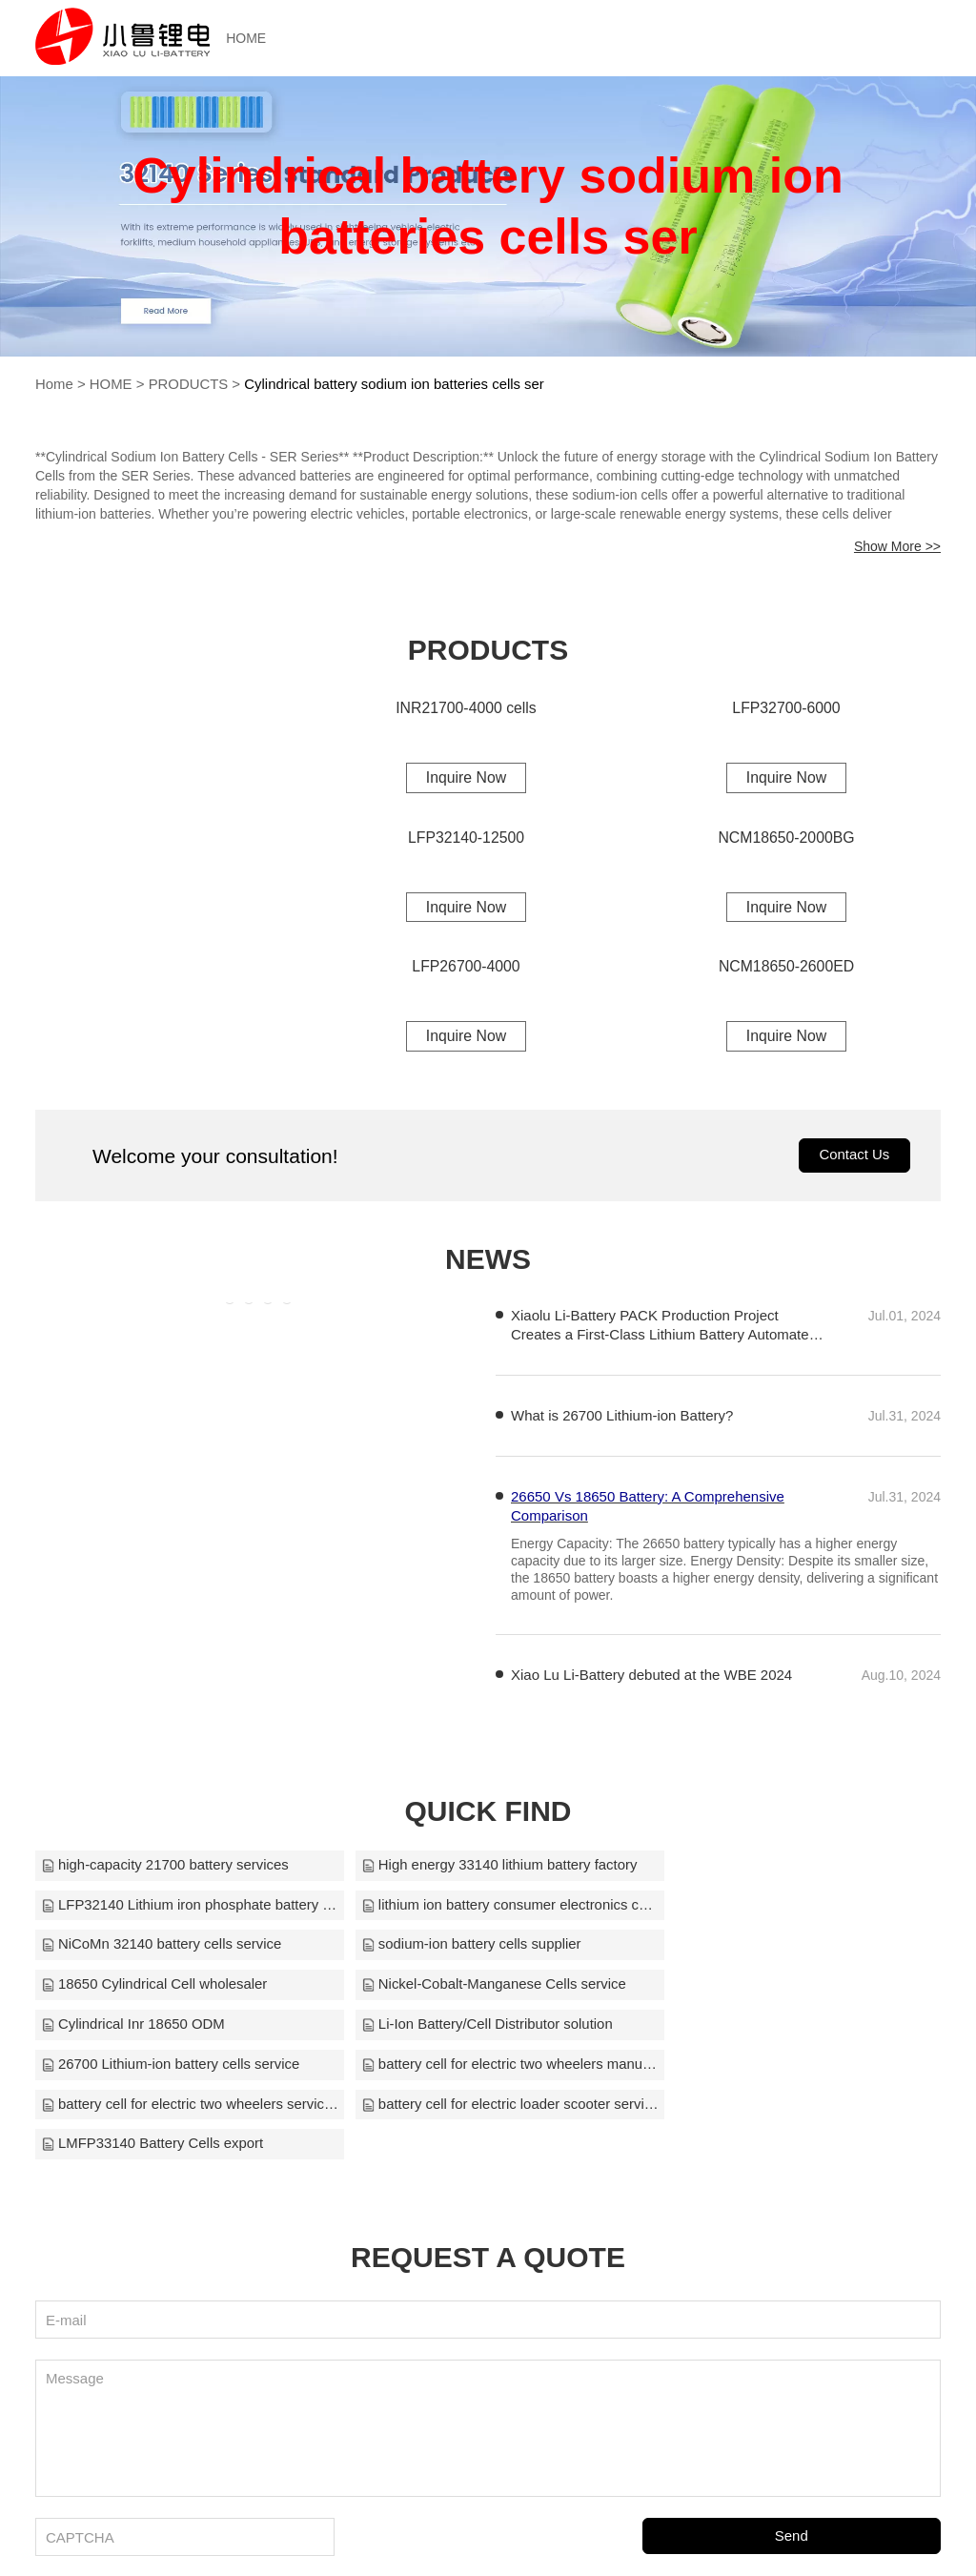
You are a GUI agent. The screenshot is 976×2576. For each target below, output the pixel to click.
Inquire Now (465, 776)
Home (54, 384)
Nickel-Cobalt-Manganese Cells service (480, 1948)
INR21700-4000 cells (466, 707)
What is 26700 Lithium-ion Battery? (622, 1418)
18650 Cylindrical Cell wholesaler (155, 1948)
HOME (254, 38)
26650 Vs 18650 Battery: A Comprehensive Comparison (647, 1508)
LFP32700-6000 (787, 707)
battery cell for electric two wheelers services (182, 2028)
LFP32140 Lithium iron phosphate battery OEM (793, 1868)
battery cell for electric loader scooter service (488, 2028)
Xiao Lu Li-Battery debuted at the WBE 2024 (651, 1677)
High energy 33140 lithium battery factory (485, 1868)
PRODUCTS (189, 384)
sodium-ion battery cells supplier (762, 1908)
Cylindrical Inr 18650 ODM (744, 1948)
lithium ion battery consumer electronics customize (182, 1908)
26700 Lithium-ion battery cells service (477, 1988)
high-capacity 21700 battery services (165, 1868)
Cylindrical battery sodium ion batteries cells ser (397, 384)
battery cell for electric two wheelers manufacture (793, 1988)
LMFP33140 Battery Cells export (764, 2028)
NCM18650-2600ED (786, 968)
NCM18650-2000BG (787, 837)
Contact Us (854, 1158)
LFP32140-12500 (466, 837)
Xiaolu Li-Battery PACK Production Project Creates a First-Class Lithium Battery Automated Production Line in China (664, 1328)
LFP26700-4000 (466, 968)
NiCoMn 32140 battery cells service (468, 1908)
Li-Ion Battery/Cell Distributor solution (168, 1988)
